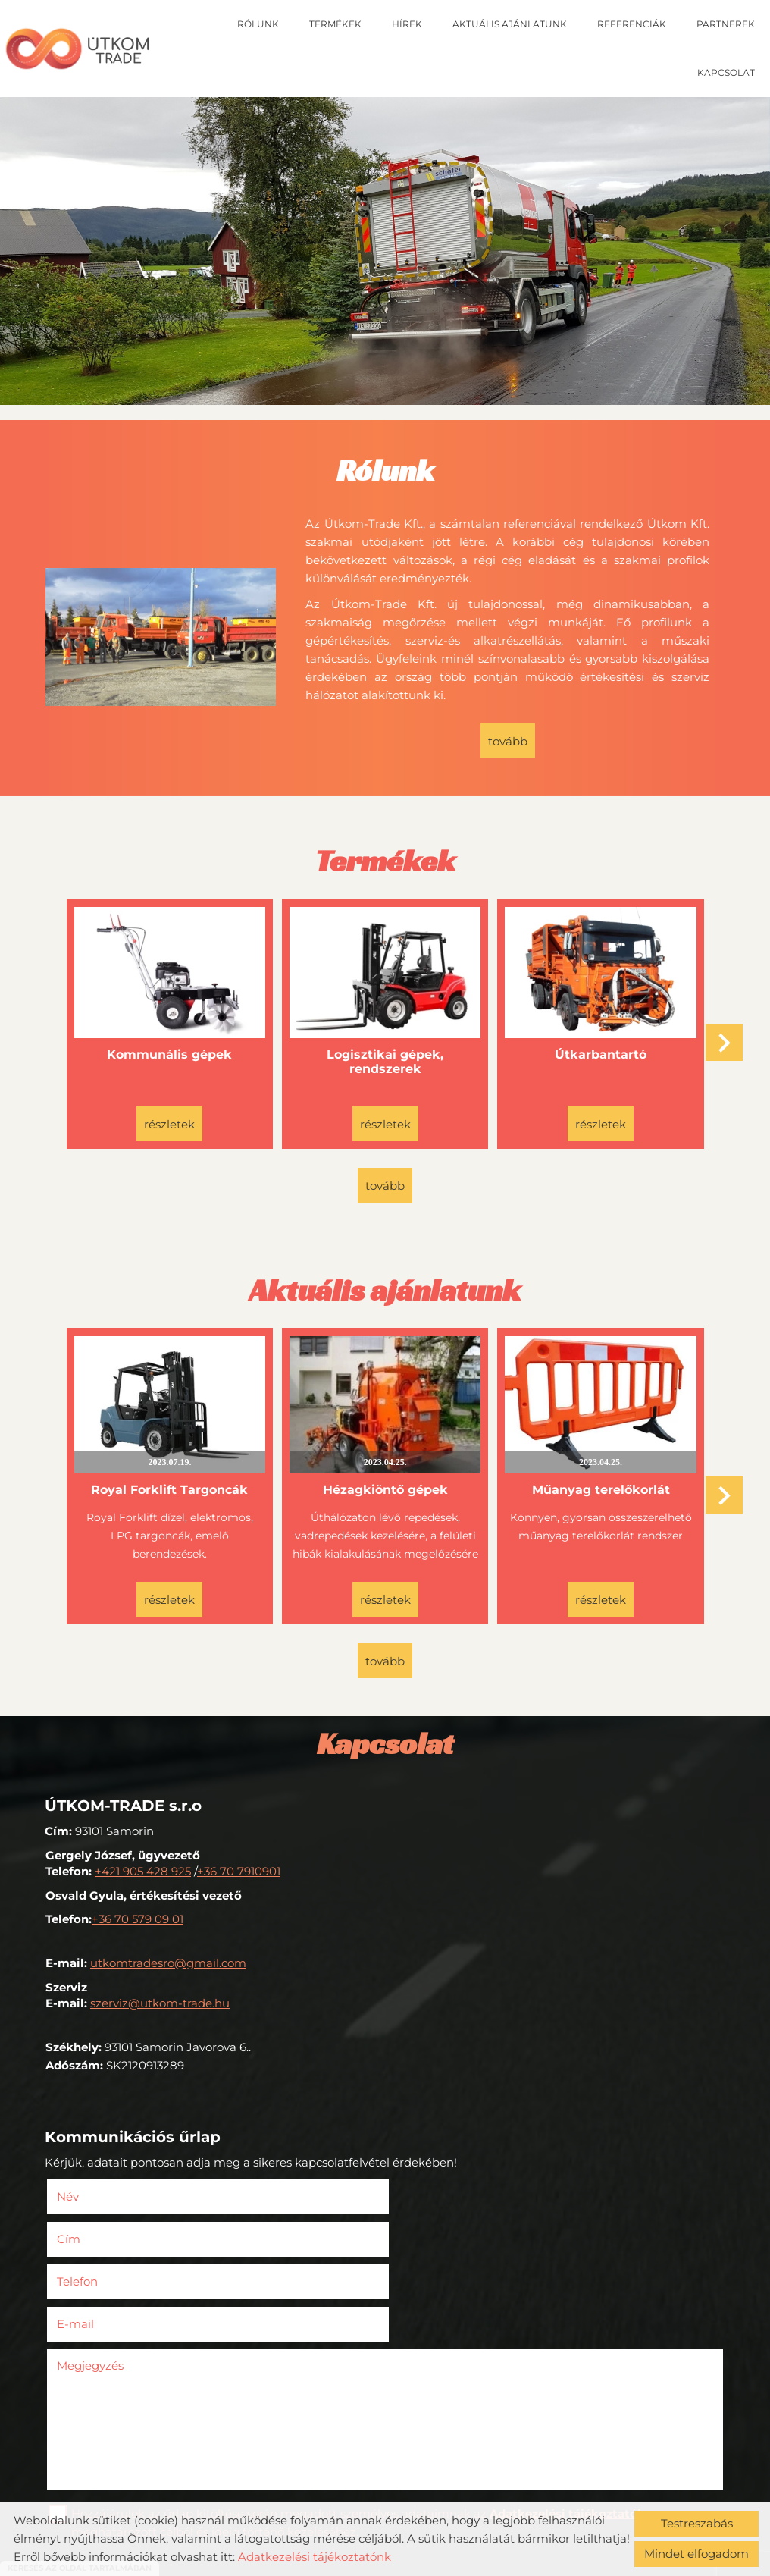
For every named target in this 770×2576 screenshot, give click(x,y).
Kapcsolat (726, 72)
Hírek (407, 24)
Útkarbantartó (600, 1053)
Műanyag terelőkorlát (599, 1487)
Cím (409, 2193)
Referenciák (631, 24)
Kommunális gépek (170, 1053)
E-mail (438, 2236)
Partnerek (725, 24)
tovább (507, 741)
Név (91, 2193)
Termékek (335, 24)
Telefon (100, 2236)
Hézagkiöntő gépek (384, 1487)
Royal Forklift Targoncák (170, 1487)
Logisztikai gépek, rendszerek (385, 1060)
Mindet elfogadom (696, 2553)
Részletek (170, 1123)
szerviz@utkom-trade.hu (160, 2000)
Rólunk (258, 24)
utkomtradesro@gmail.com (168, 1960)
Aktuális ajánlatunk (509, 24)
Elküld (70, 2490)
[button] (724, 1042)
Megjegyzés (91, 2277)
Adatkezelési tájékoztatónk (314, 2556)
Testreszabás (697, 2523)
